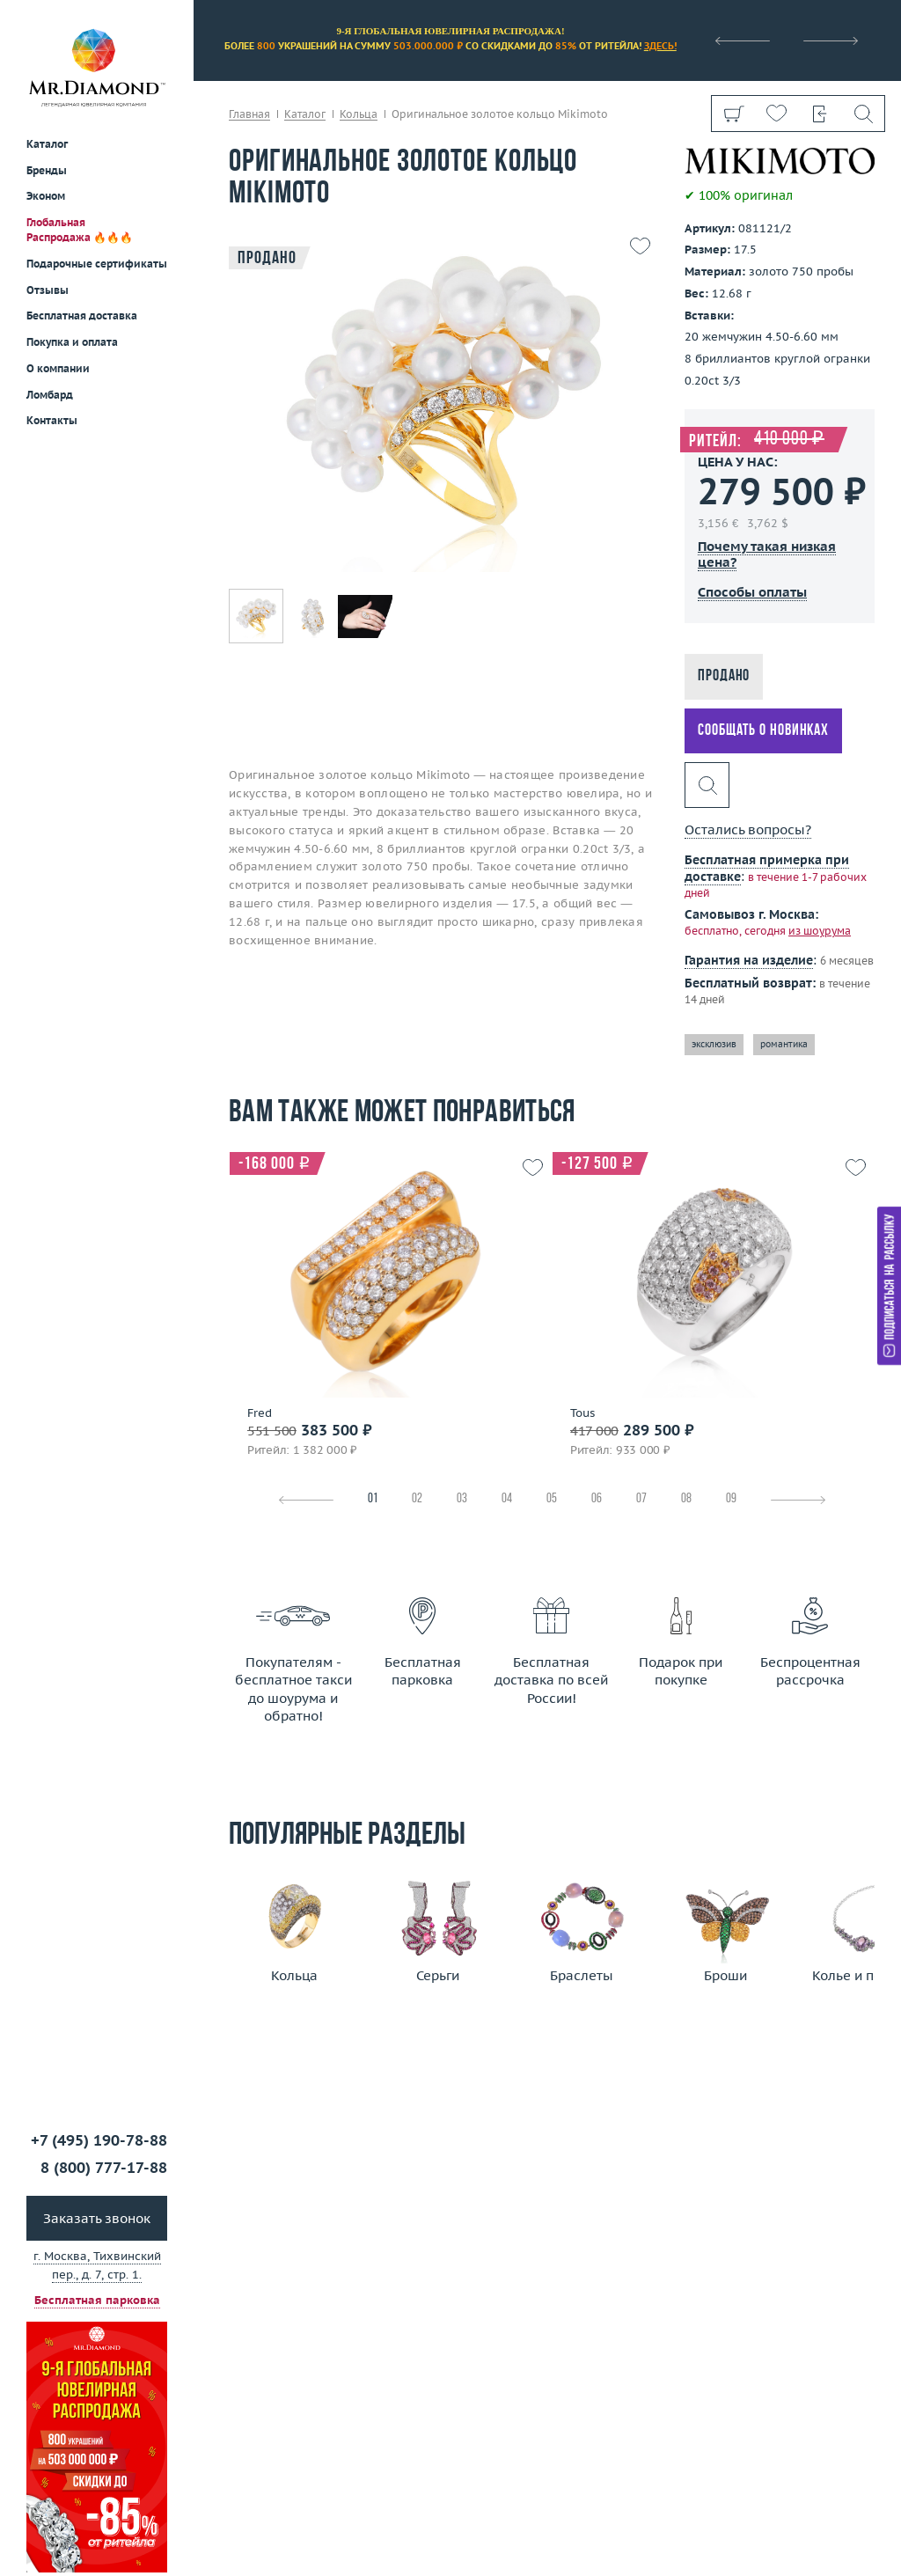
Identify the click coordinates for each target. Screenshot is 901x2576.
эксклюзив (714, 1044)
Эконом (45, 195)
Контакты (51, 420)
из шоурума (819, 930)
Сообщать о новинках (763, 731)
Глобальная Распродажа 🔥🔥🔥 (79, 230)
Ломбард (49, 394)
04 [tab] (507, 1499)
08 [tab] (686, 1499)
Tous (582, 1413)
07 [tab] (641, 1499)
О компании (58, 368)
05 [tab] (551, 1499)
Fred (259, 1413)
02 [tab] (417, 1499)
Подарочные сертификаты (96, 263)
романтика (784, 1044)
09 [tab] (731, 1499)
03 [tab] (462, 1499)
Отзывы (47, 290)
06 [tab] (596, 1499)
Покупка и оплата (72, 342)
